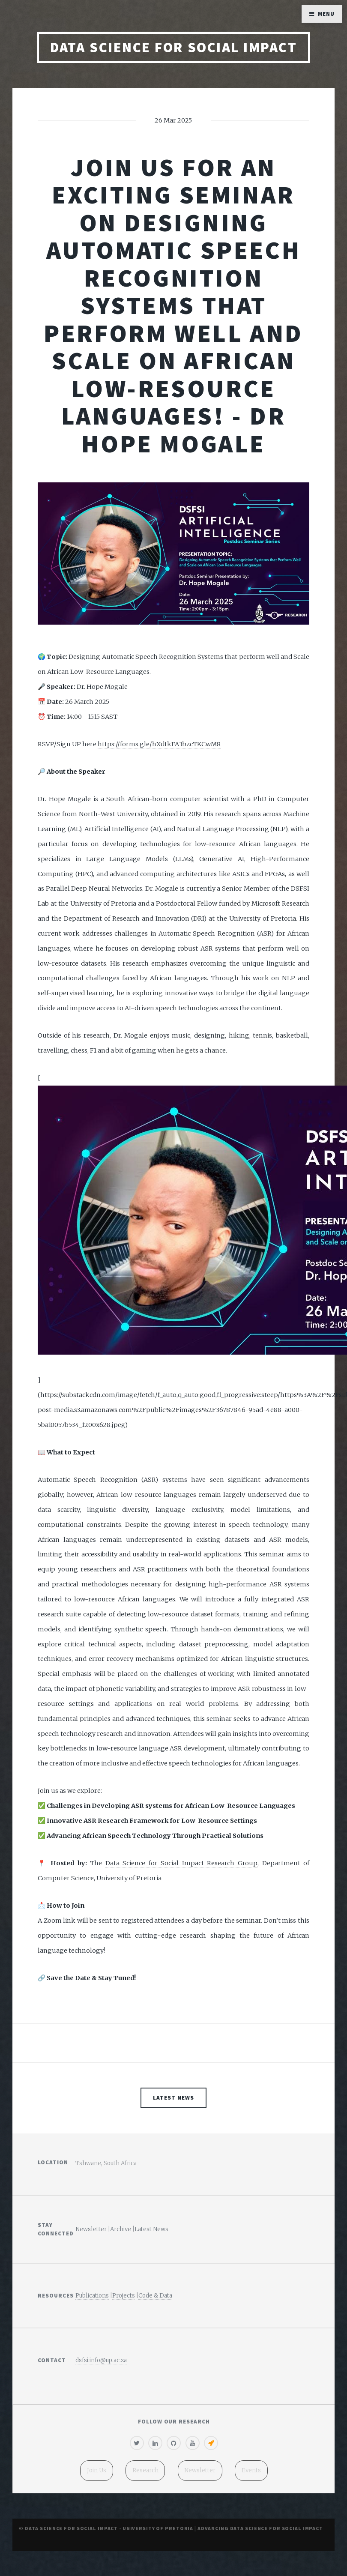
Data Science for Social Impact (173, 47)
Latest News (173, 2097)
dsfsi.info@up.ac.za (101, 2360)
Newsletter (91, 2229)
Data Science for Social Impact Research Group (181, 1863)
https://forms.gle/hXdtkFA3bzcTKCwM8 (159, 744)
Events (251, 2470)
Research (145, 2470)
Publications (92, 2295)
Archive (120, 2229)
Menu (326, 14)
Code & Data (155, 2295)
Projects (123, 2295)
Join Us (96, 2470)
